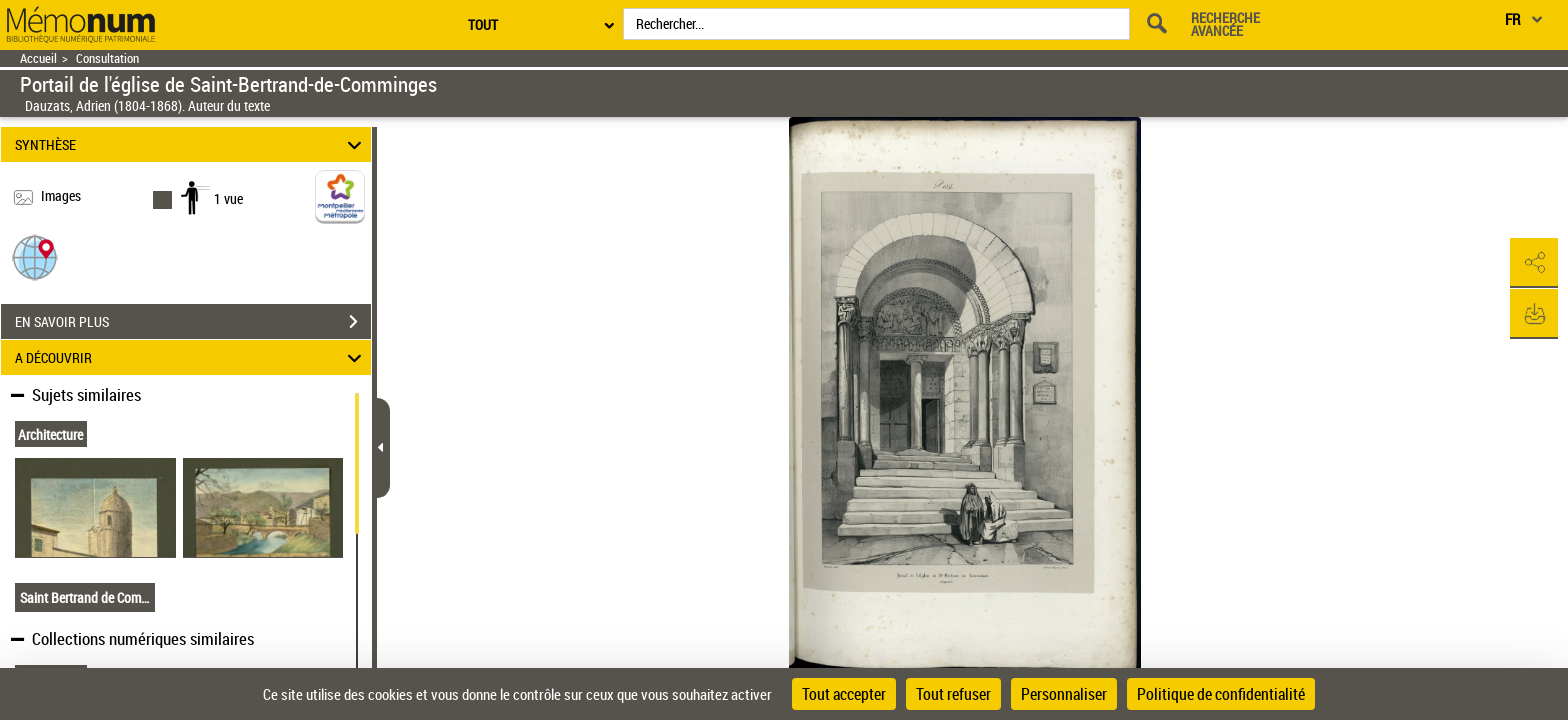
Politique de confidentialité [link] (1221, 694)
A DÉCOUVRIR (191, 357)
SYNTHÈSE (191, 144)
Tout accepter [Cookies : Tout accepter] (844, 694)
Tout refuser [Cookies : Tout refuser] (953, 694)
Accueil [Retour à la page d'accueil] (38, 58)
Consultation (107, 58)
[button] (35, 256)
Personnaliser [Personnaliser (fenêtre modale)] (1064, 694)
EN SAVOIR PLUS (193, 322)
